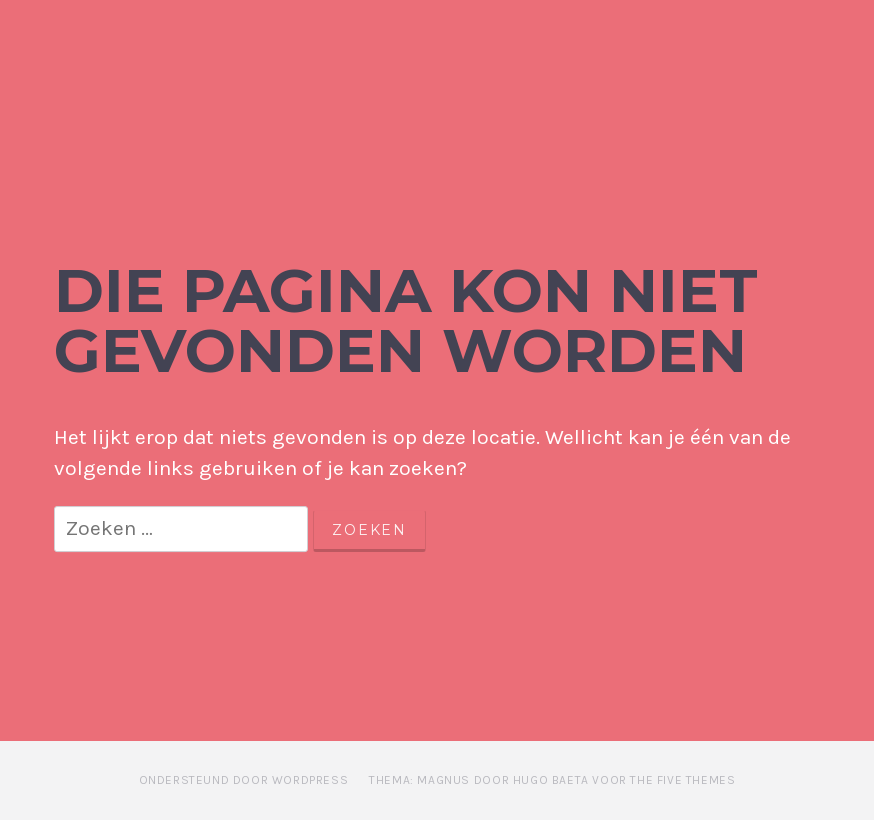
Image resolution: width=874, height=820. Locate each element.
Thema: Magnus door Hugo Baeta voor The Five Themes (552, 780)
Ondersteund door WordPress (244, 780)
